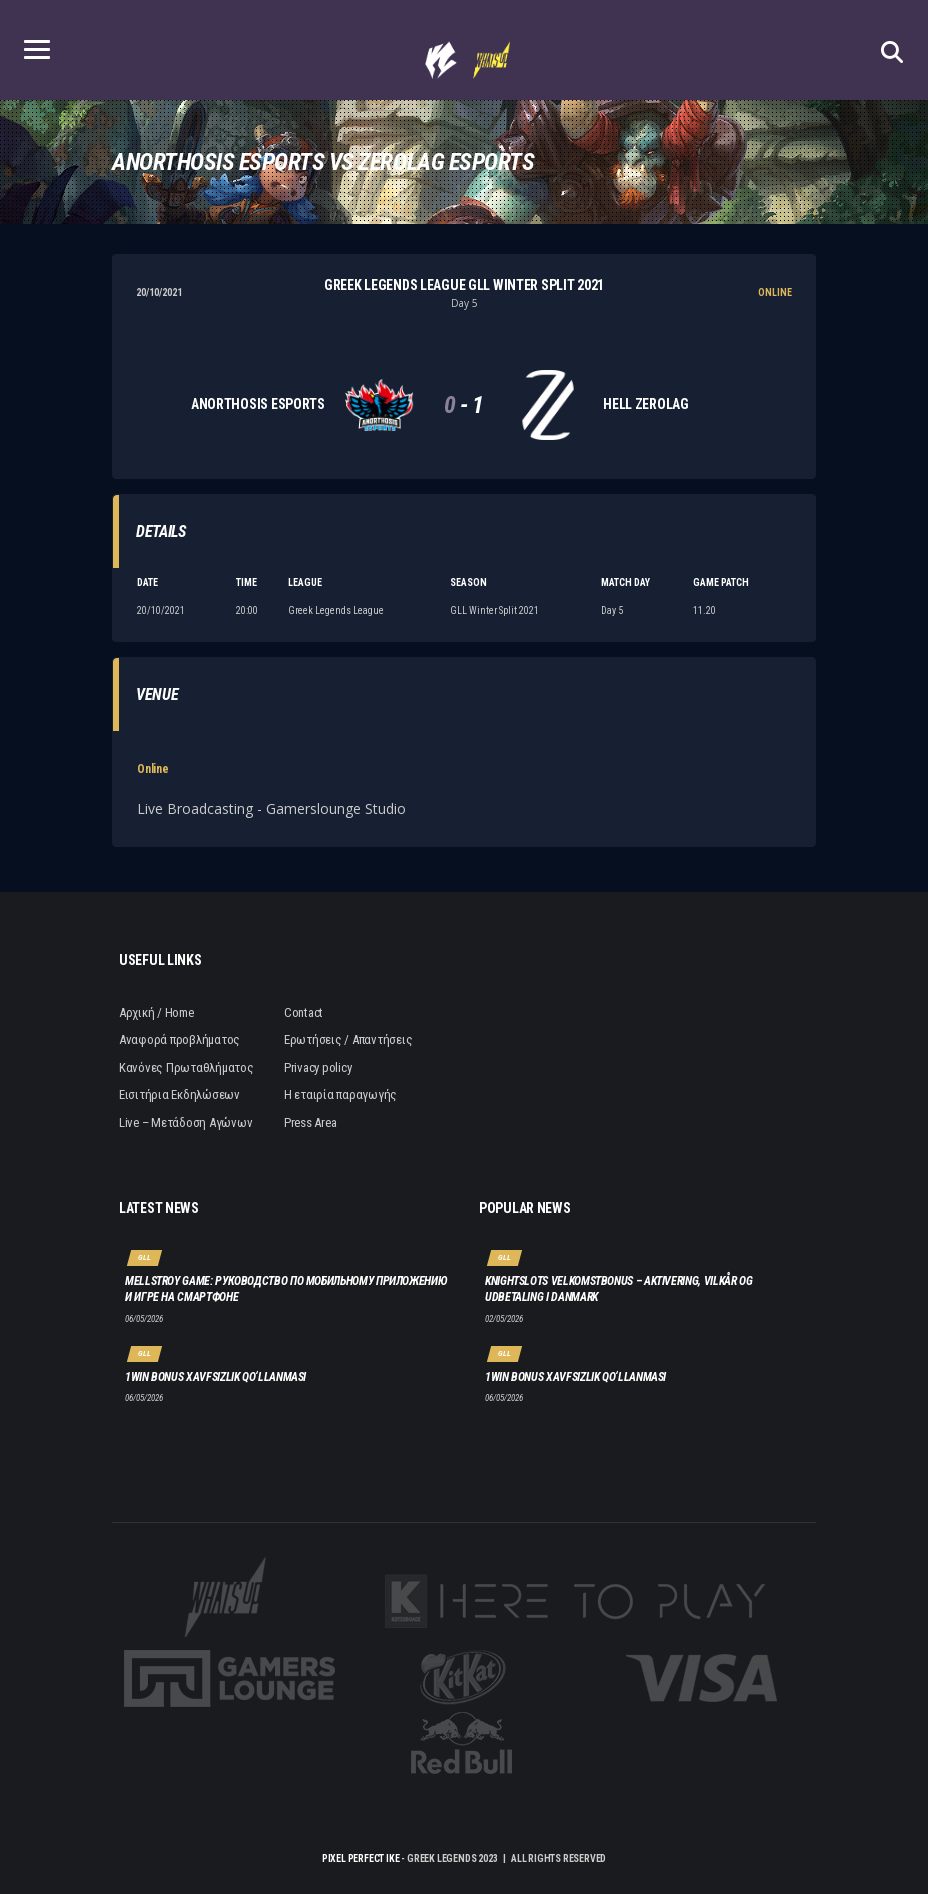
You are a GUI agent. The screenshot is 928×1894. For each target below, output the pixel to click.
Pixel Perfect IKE (361, 1858)
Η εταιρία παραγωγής (340, 1094)
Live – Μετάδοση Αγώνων (185, 1122)
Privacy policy (317, 1067)
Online (153, 769)
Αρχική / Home (156, 1012)
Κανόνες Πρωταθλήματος (186, 1067)
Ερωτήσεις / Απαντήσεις (348, 1039)
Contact (303, 1012)
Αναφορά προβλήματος (179, 1039)
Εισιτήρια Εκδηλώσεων (179, 1094)
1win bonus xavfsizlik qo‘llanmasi (215, 1377)
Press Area (310, 1122)
